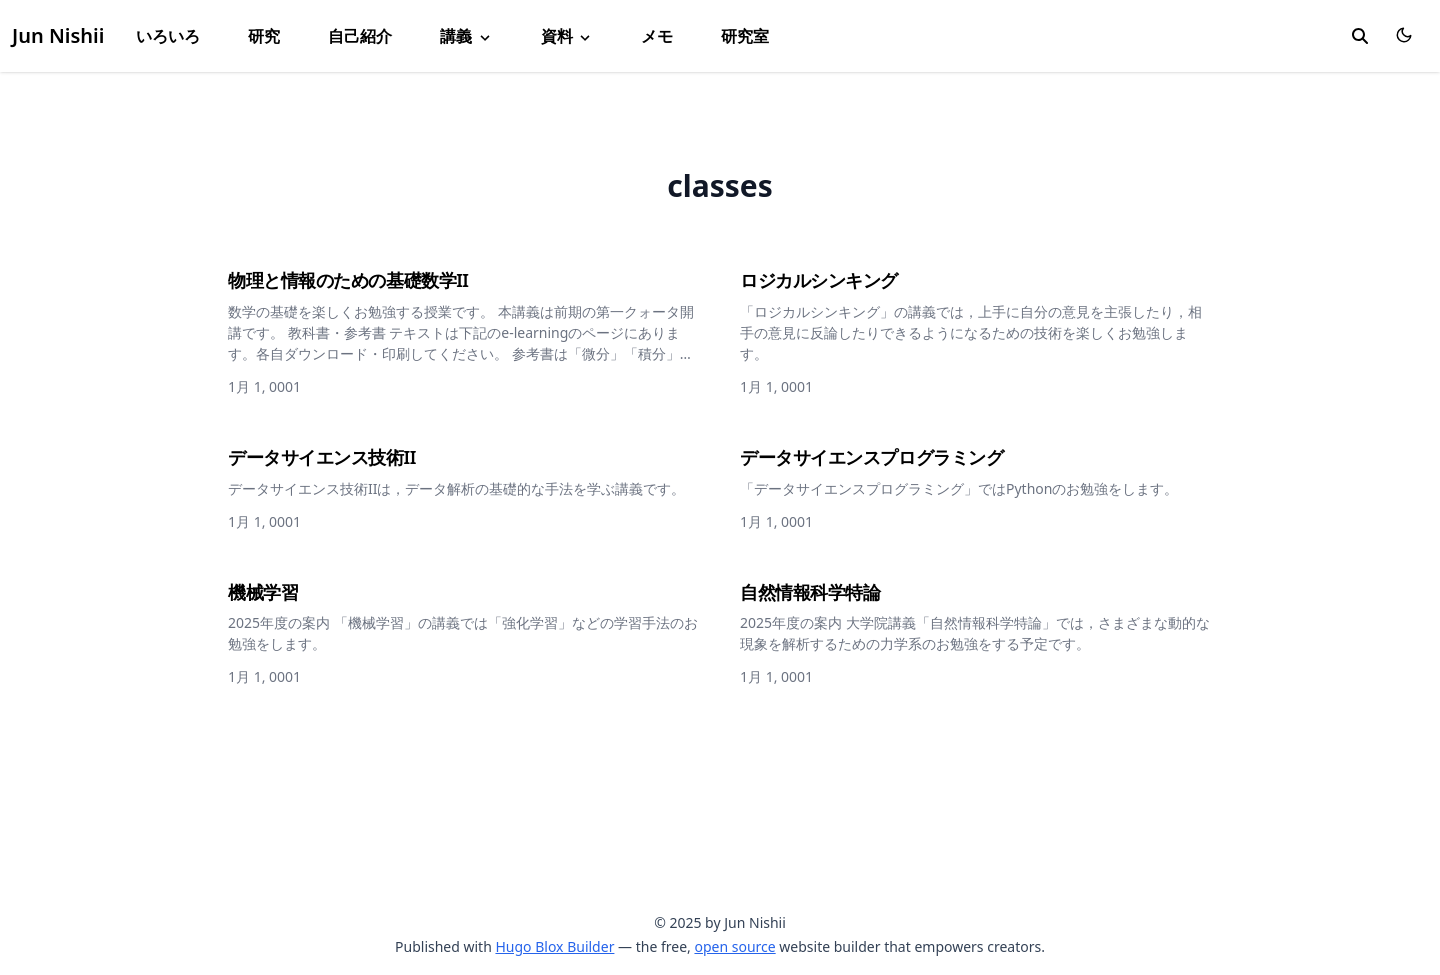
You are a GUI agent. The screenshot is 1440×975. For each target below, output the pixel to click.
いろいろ (168, 36)
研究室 (745, 36)
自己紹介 (360, 36)
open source (734, 946)
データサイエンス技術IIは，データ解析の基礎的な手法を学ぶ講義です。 (457, 488)
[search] (1360, 36)
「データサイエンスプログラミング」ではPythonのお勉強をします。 (959, 488)
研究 (264, 36)
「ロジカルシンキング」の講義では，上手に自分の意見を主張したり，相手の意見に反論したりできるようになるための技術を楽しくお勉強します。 (971, 332)
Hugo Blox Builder (554, 946)
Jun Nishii (58, 35)
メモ (657, 36)
